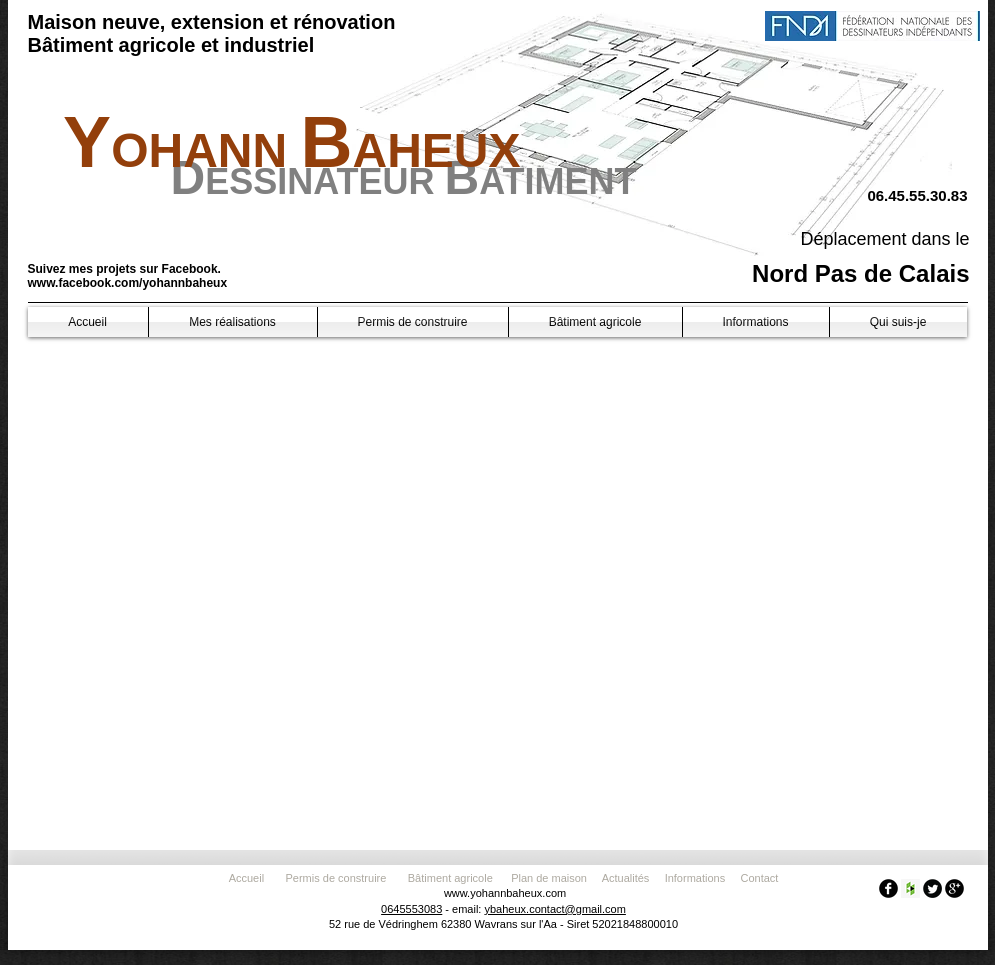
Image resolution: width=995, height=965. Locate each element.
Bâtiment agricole (453, 878)
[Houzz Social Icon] (910, 888)
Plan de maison (549, 878)
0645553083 (411, 909)
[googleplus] (954, 888)
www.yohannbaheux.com (505, 893)
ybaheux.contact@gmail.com (554, 909)
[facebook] (888, 888)
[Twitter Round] (932, 888)
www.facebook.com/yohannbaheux (128, 283)
